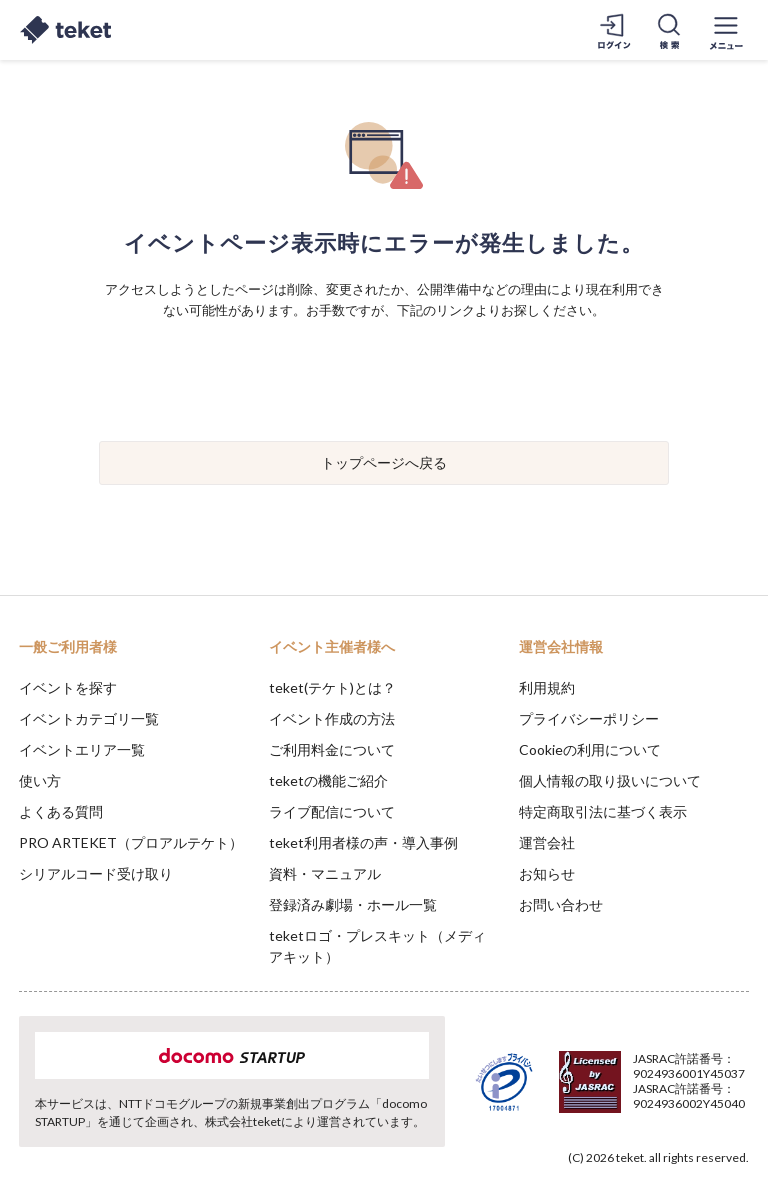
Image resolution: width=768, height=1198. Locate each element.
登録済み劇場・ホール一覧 (353, 904)
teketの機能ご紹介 (328, 780)
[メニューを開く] (726, 30)
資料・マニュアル (325, 873)
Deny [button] (596, 1099)
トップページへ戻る (384, 462)
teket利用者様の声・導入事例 (363, 842)
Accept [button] (698, 1098)
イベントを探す (68, 687)
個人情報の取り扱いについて (610, 780)
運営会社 (547, 842)
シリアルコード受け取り (96, 873)
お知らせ (547, 873)
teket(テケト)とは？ (332, 687)
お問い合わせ (561, 904)
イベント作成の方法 (332, 718)
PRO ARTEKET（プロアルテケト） (131, 842)
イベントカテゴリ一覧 (89, 718)
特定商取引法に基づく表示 (603, 811)
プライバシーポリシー (589, 718)
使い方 (40, 780)
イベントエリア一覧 (82, 749)
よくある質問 (61, 811)
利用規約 (547, 687)
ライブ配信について (332, 811)
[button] (27, 1124)
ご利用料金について (332, 749)
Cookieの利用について (590, 749)
